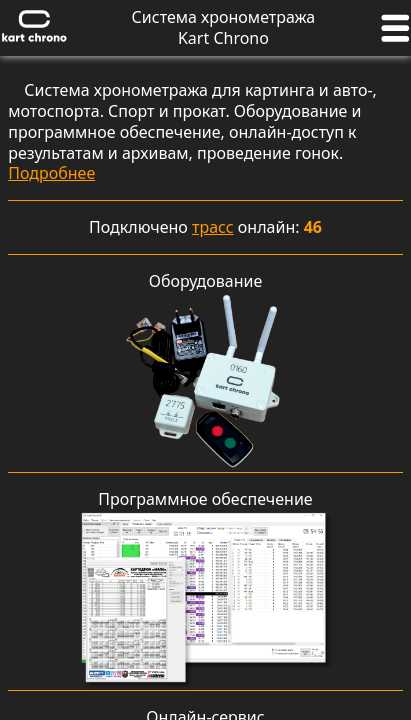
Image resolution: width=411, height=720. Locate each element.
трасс (213, 227)
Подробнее (51, 173)
